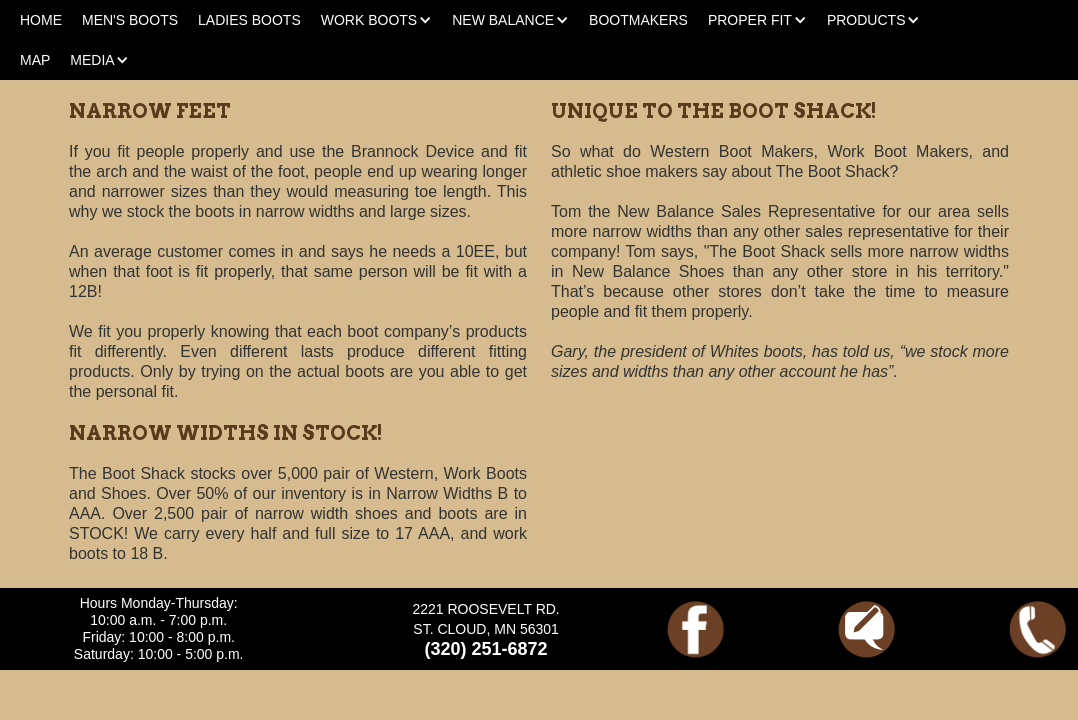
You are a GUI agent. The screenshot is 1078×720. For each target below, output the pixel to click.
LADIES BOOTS (249, 20)
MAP (35, 60)
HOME (41, 20)
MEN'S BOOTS (130, 20)
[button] (376, 20)
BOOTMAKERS (638, 20)
